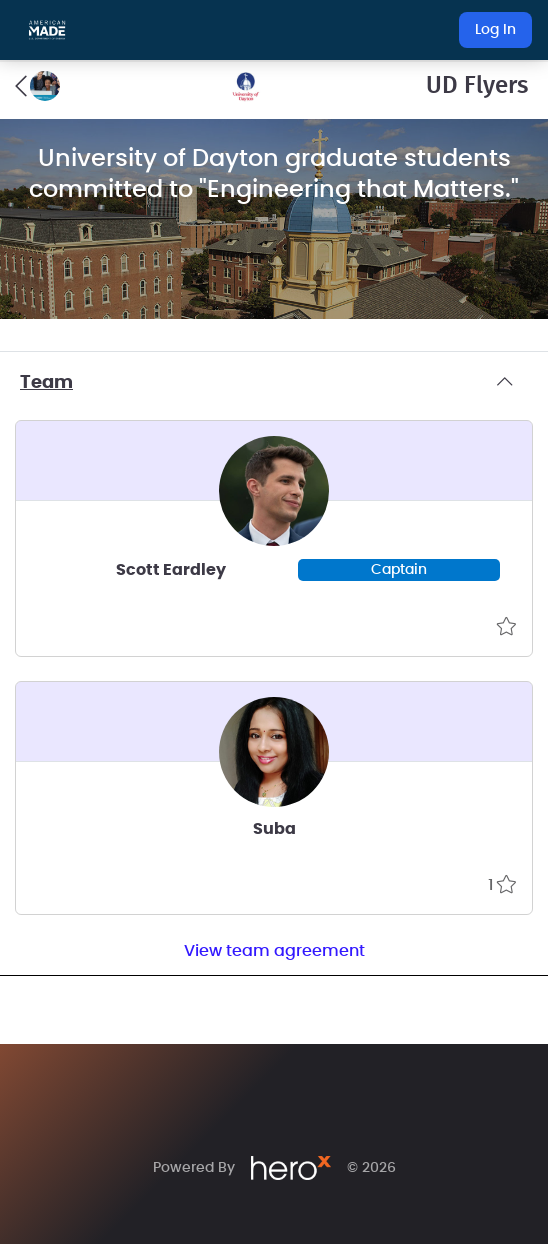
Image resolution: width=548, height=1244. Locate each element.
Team (274, 383)
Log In (495, 30)
